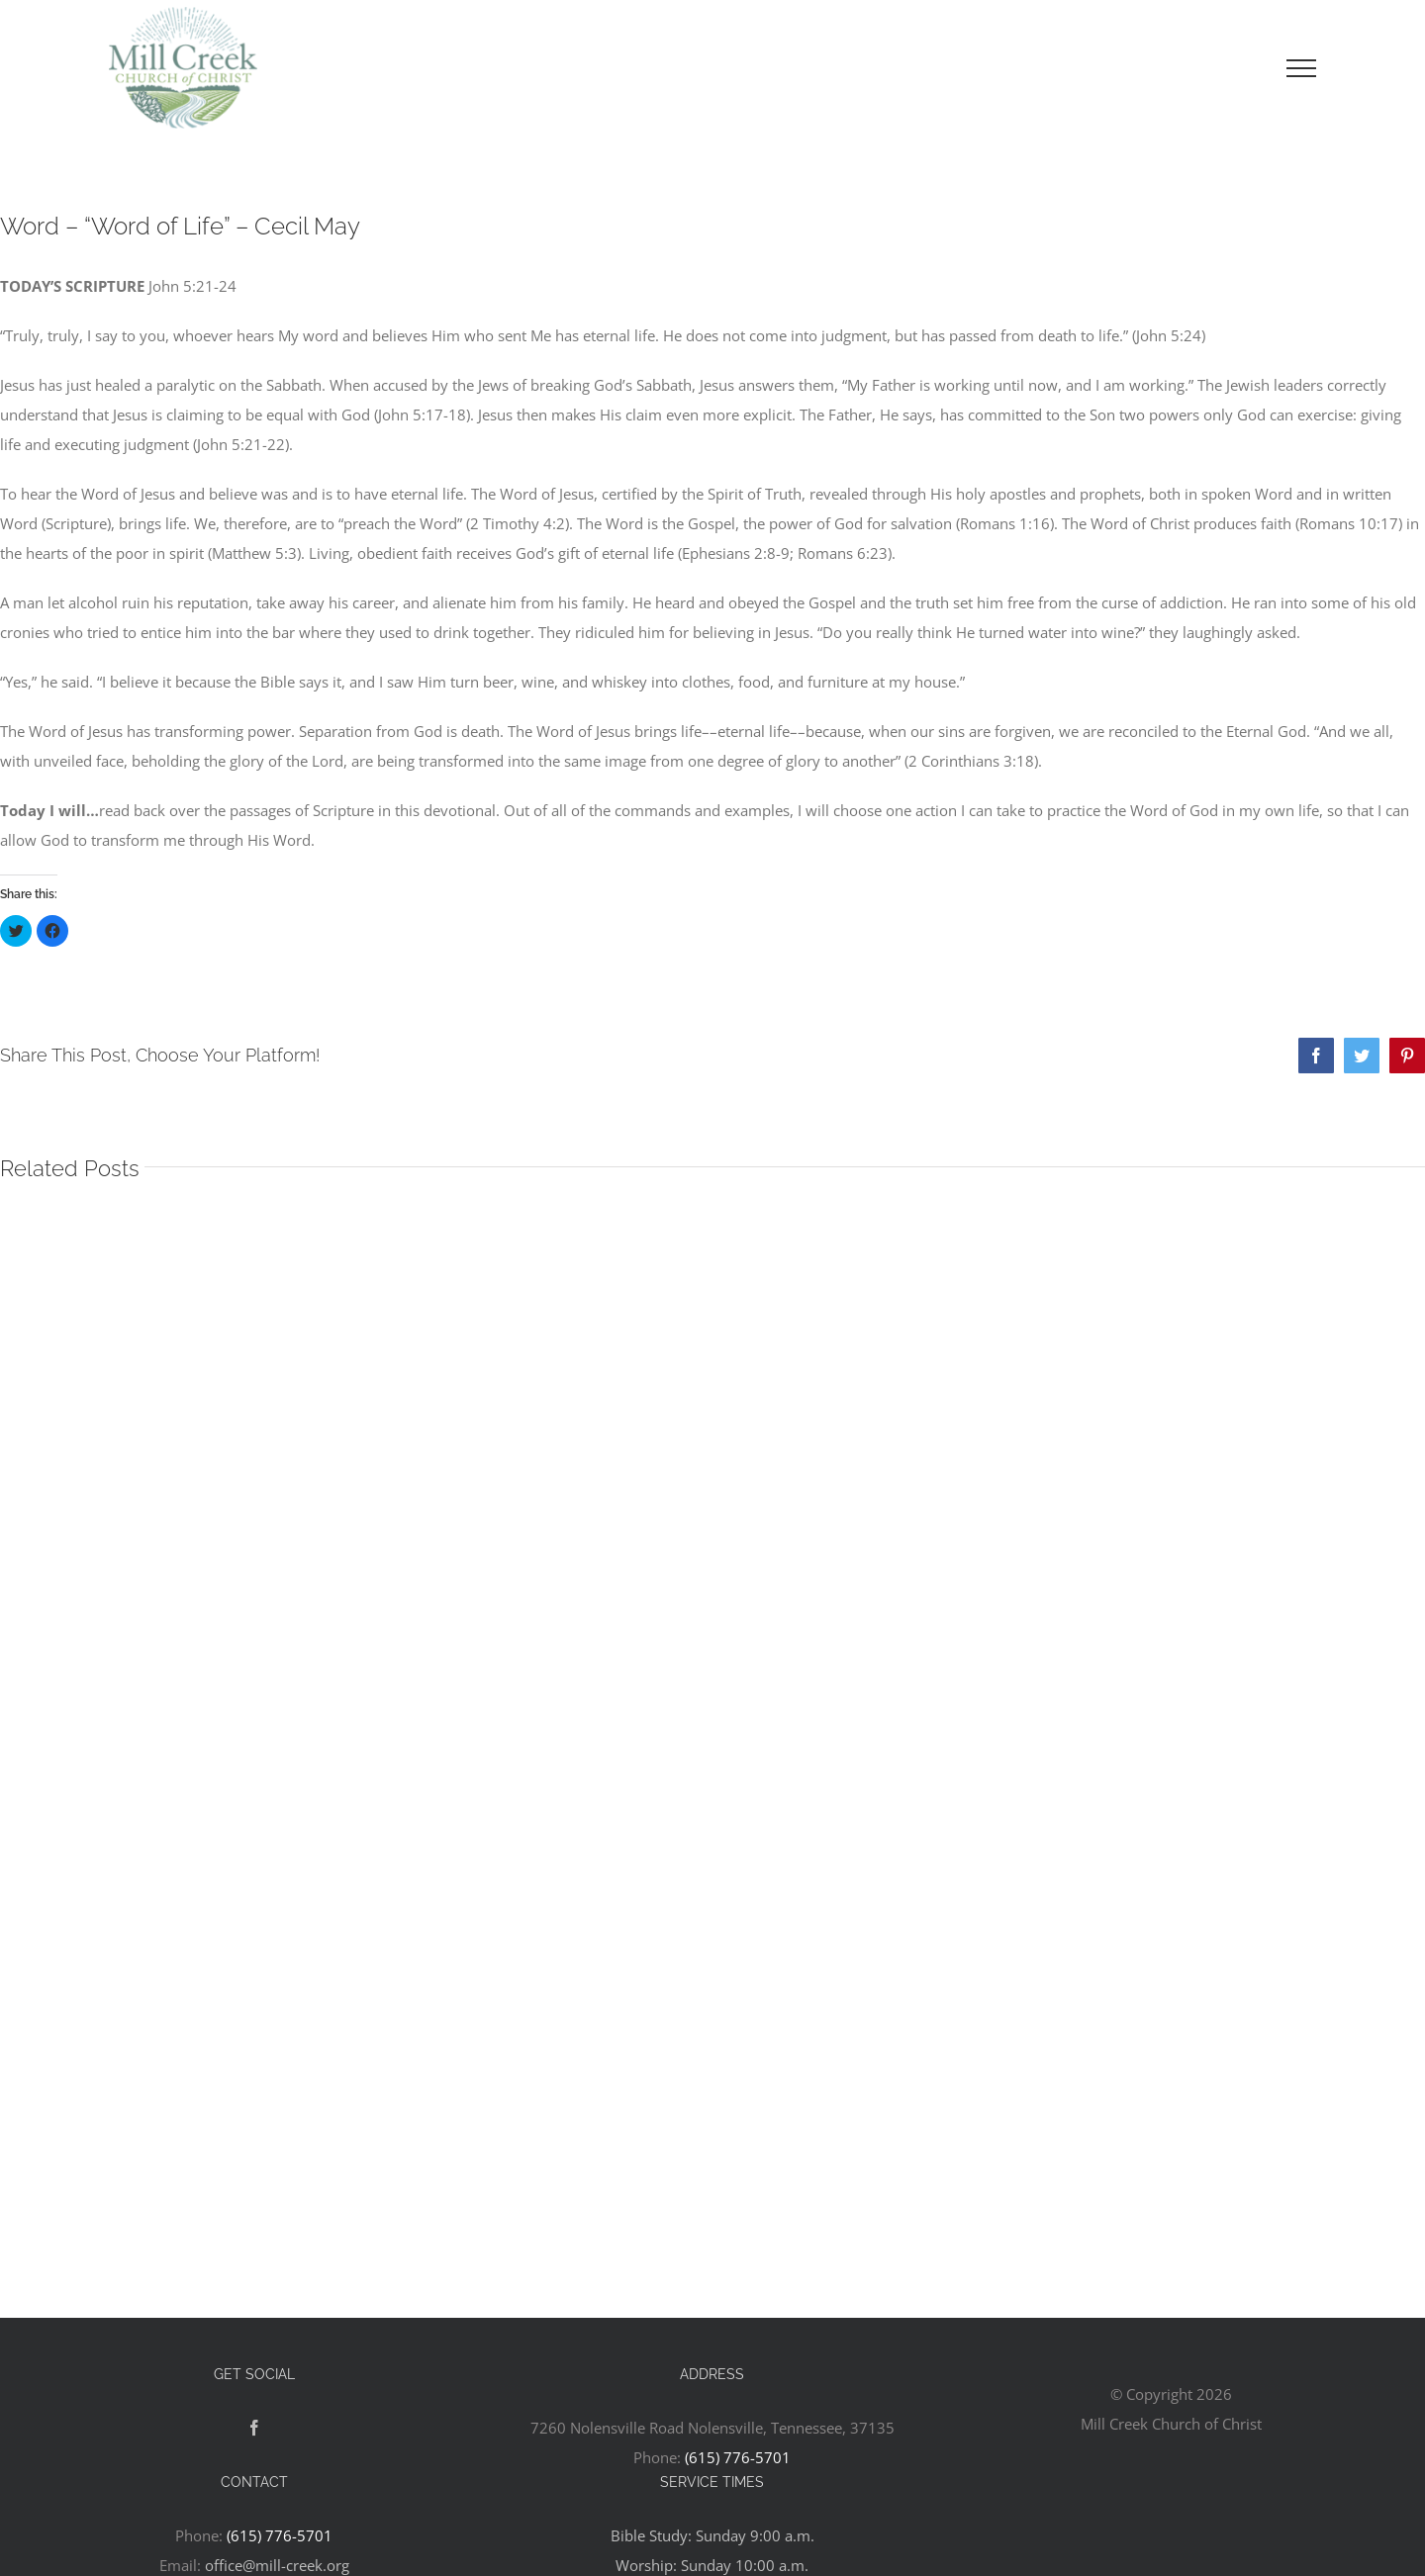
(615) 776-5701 (738, 2457)
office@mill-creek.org (277, 2565)
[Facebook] (254, 2428)
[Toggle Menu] (1301, 68)
